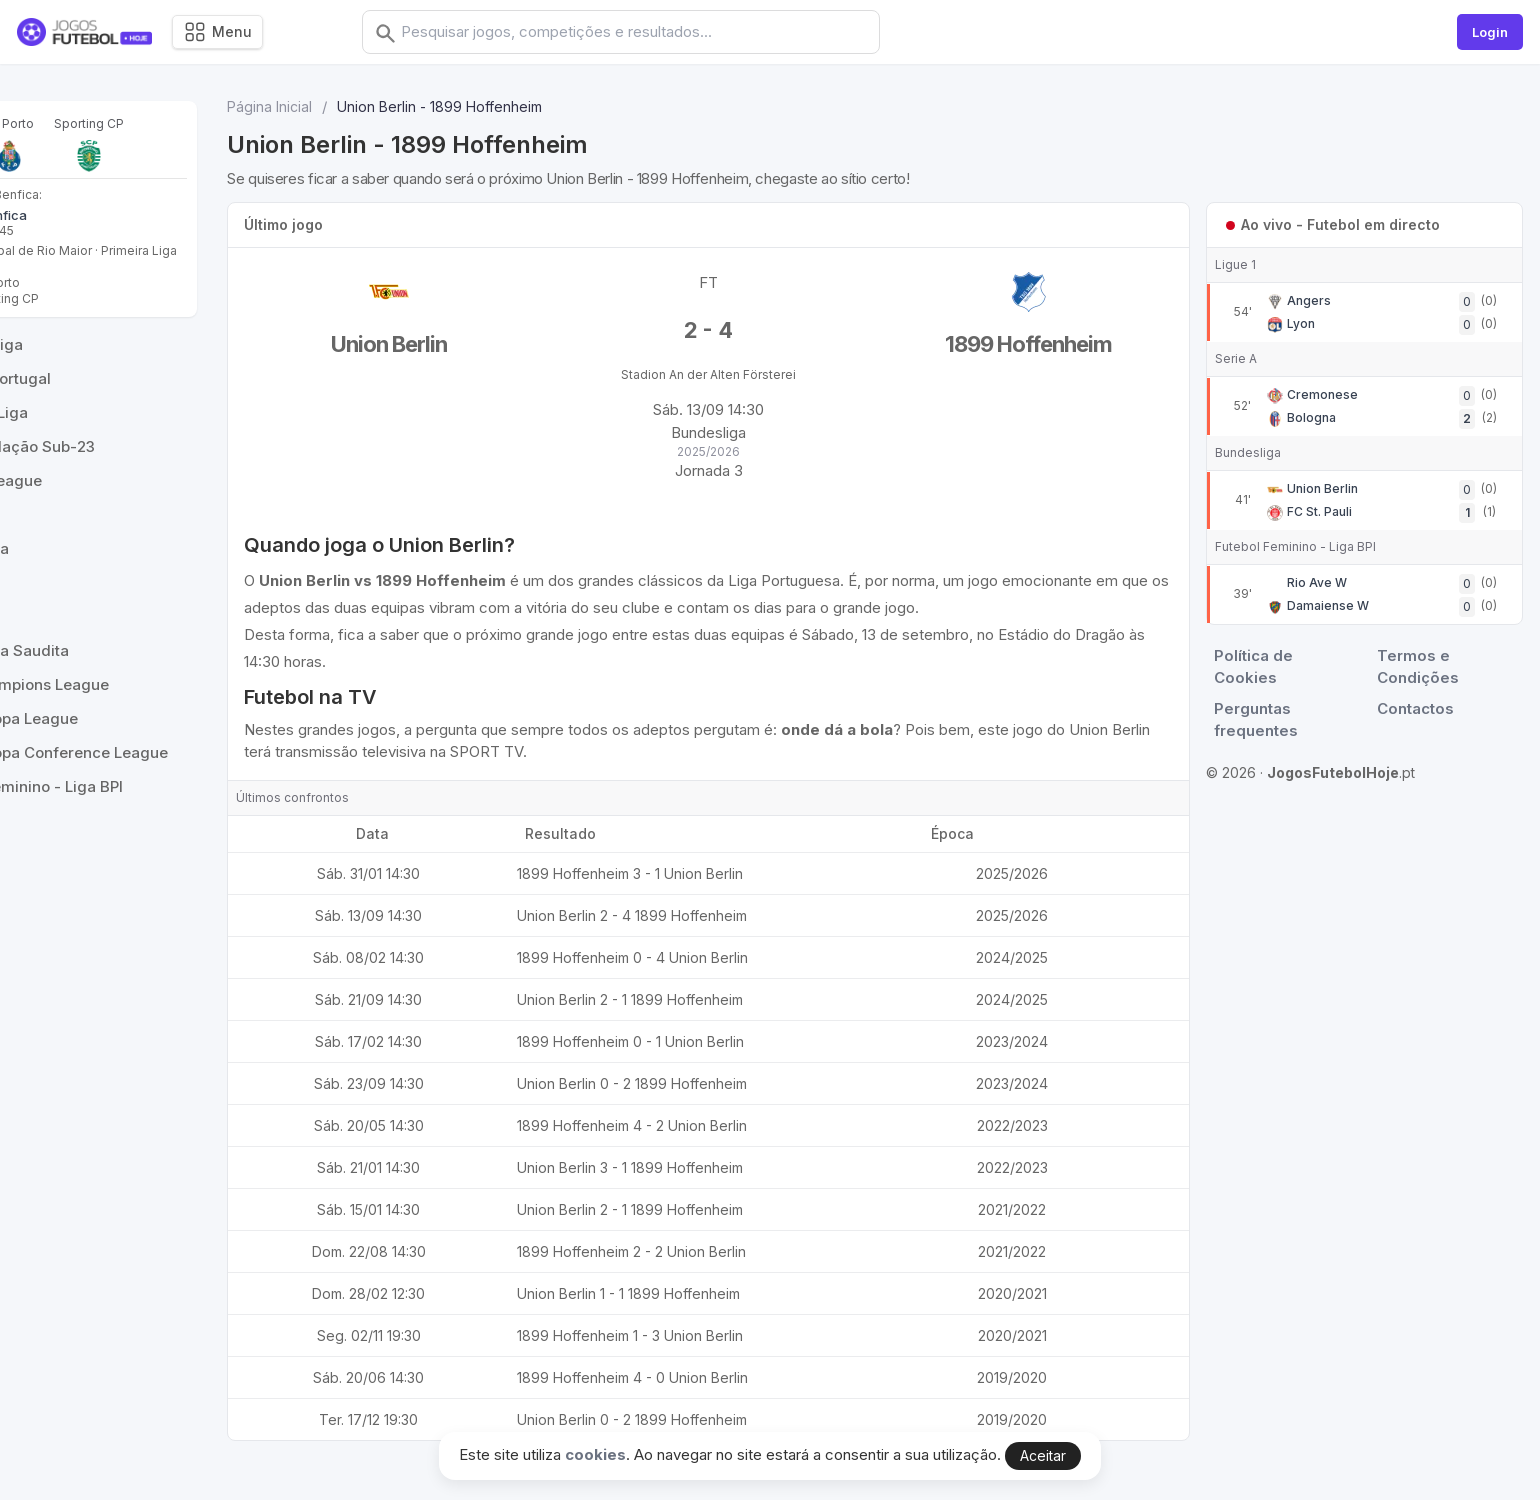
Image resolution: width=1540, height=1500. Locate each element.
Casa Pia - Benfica (92, 215)
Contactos (1419, 708)
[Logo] (84, 32)
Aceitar (1043, 1455)
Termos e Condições (1422, 667)
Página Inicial (389, 106)
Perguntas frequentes (1264, 720)
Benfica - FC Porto (89, 298)
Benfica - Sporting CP (98, 314)
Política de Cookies (1261, 667)
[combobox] (653, 32)
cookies (595, 1454)
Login (1490, 32)
